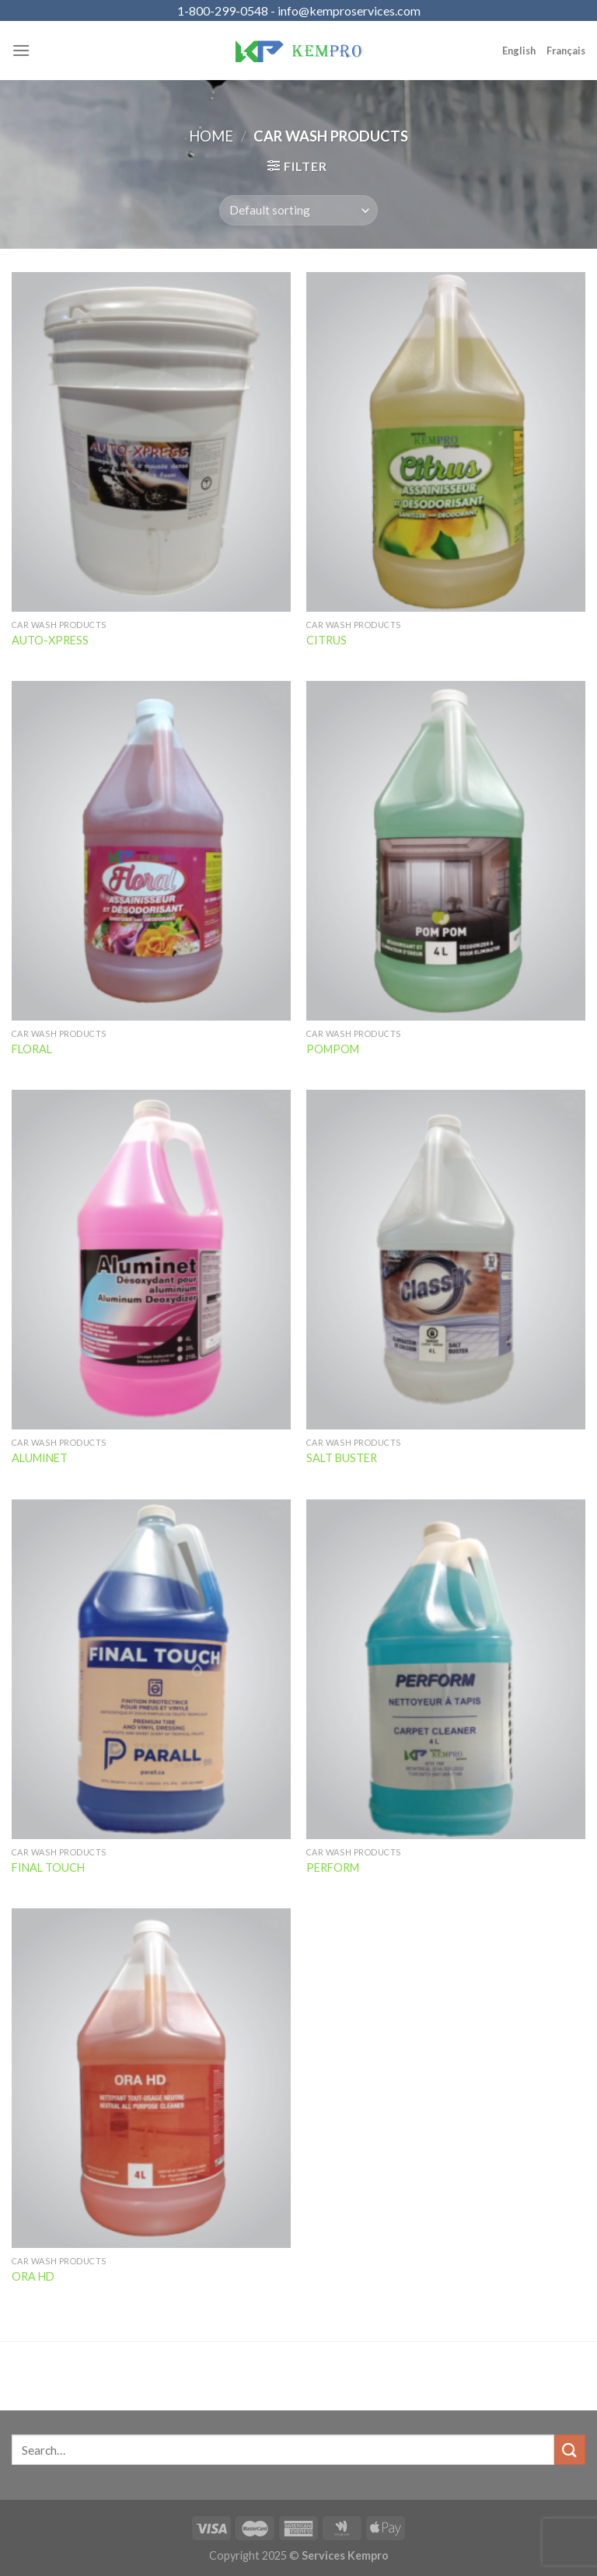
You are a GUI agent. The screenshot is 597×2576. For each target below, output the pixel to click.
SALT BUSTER (341, 1457)
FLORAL (32, 1049)
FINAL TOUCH (48, 1867)
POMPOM (332, 1049)
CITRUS (326, 640)
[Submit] (569, 2450)
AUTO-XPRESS (50, 640)
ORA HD (33, 2276)
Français (565, 50)
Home (211, 136)
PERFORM (332, 1867)
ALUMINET (40, 1457)
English (519, 50)
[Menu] (21, 50)
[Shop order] (298, 210)
